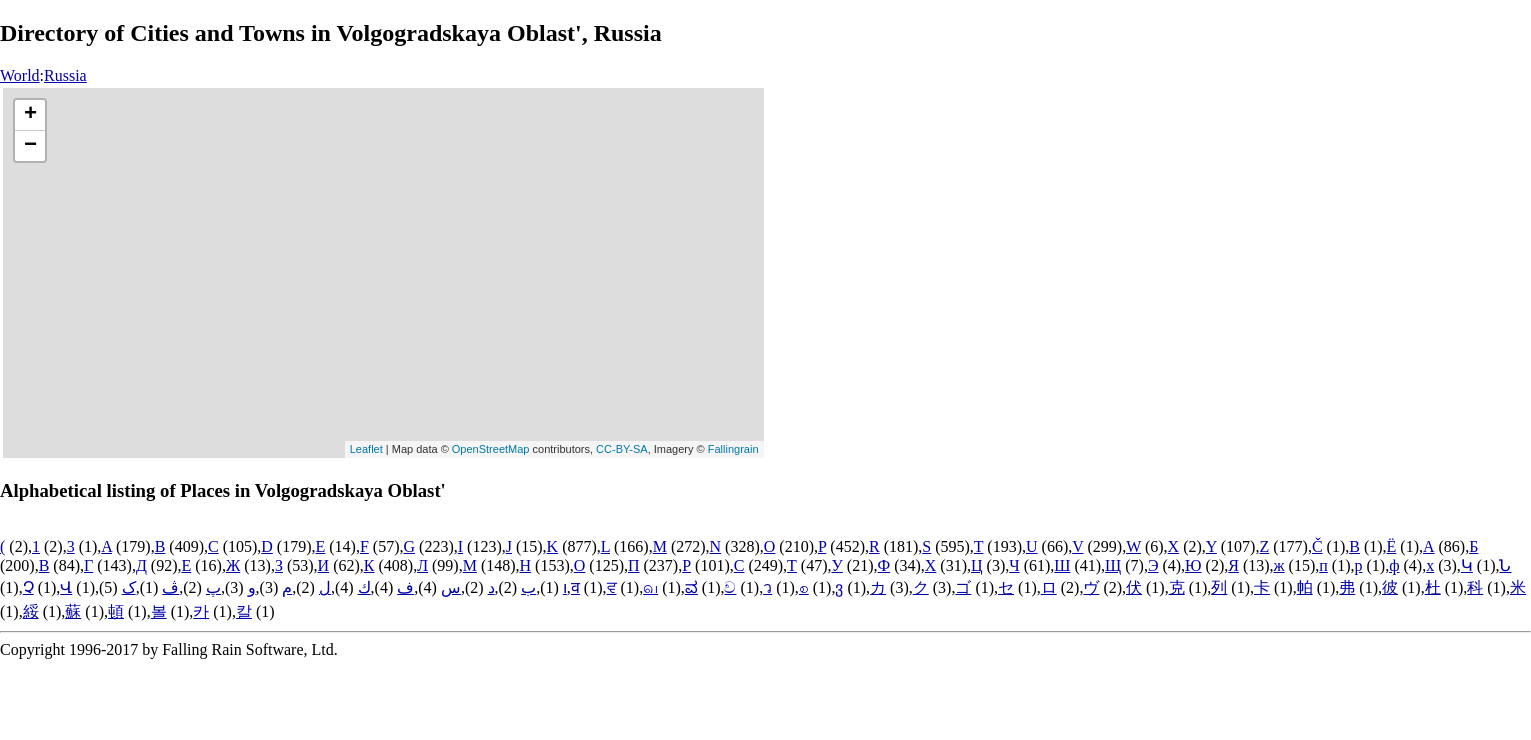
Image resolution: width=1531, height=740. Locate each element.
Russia (65, 75)
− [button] (30, 146)
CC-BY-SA (622, 449)
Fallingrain (733, 449)
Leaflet (366, 449)
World (20, 75)
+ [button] (30, 115)
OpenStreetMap (491, 449)
